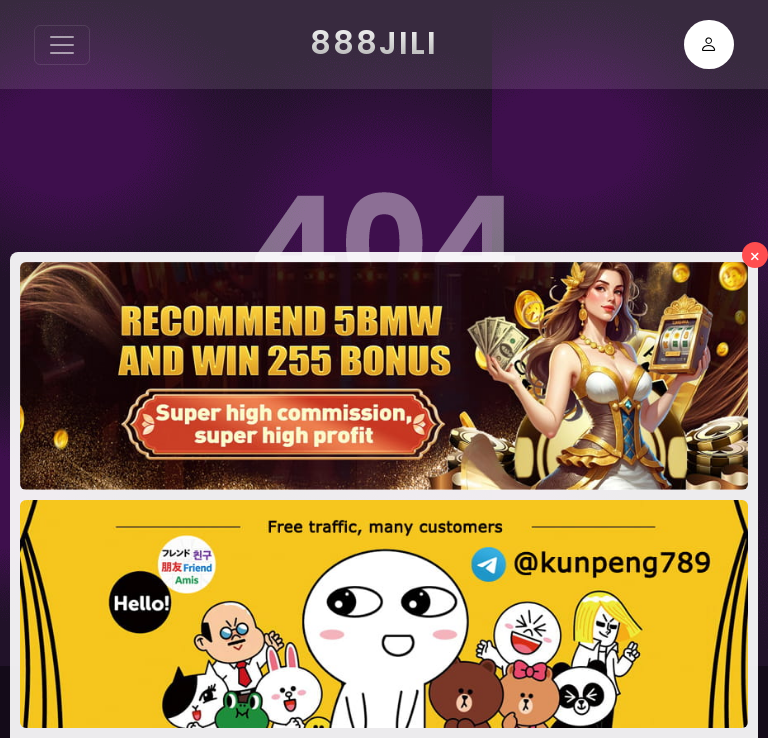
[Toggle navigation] (62, 45)
